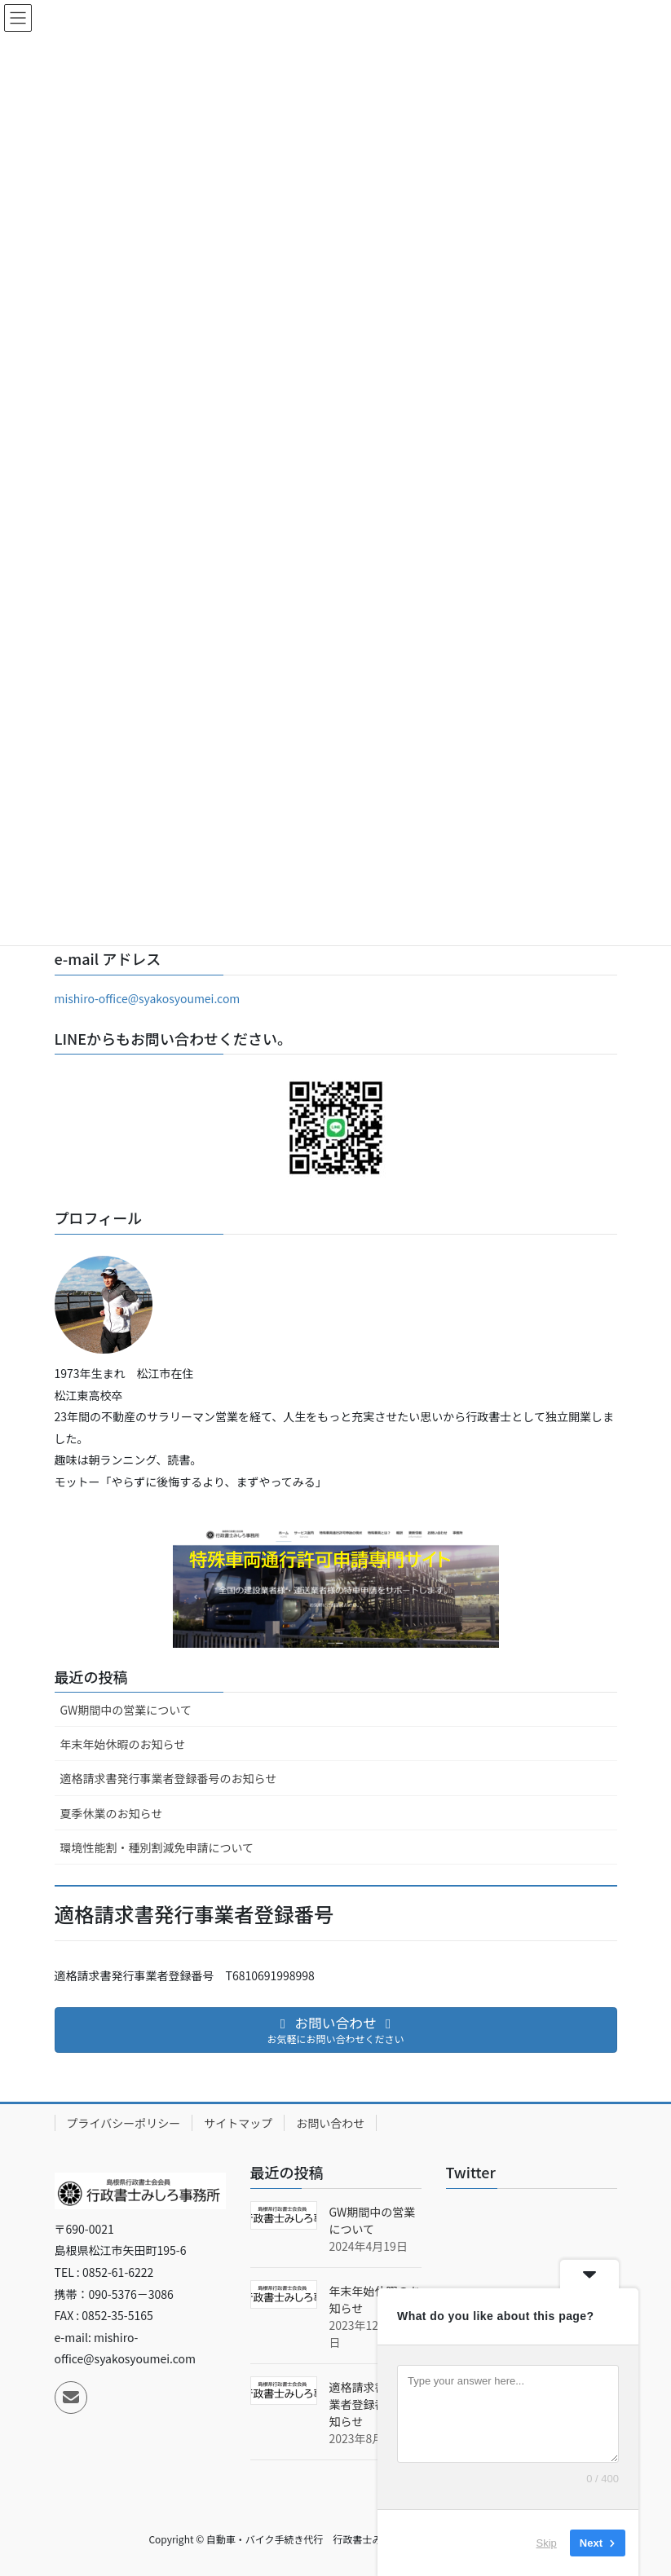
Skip (546, 2543)
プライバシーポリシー (124, 2123)
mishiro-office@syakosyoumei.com (148, 998)
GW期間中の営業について (126, 1710)
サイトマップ (238, 2123)
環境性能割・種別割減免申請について (157, 1847)
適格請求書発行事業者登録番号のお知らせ (168, 1778)
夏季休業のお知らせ (111, 1813)
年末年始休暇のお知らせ (123, 1744)
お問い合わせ (330, 2123)
